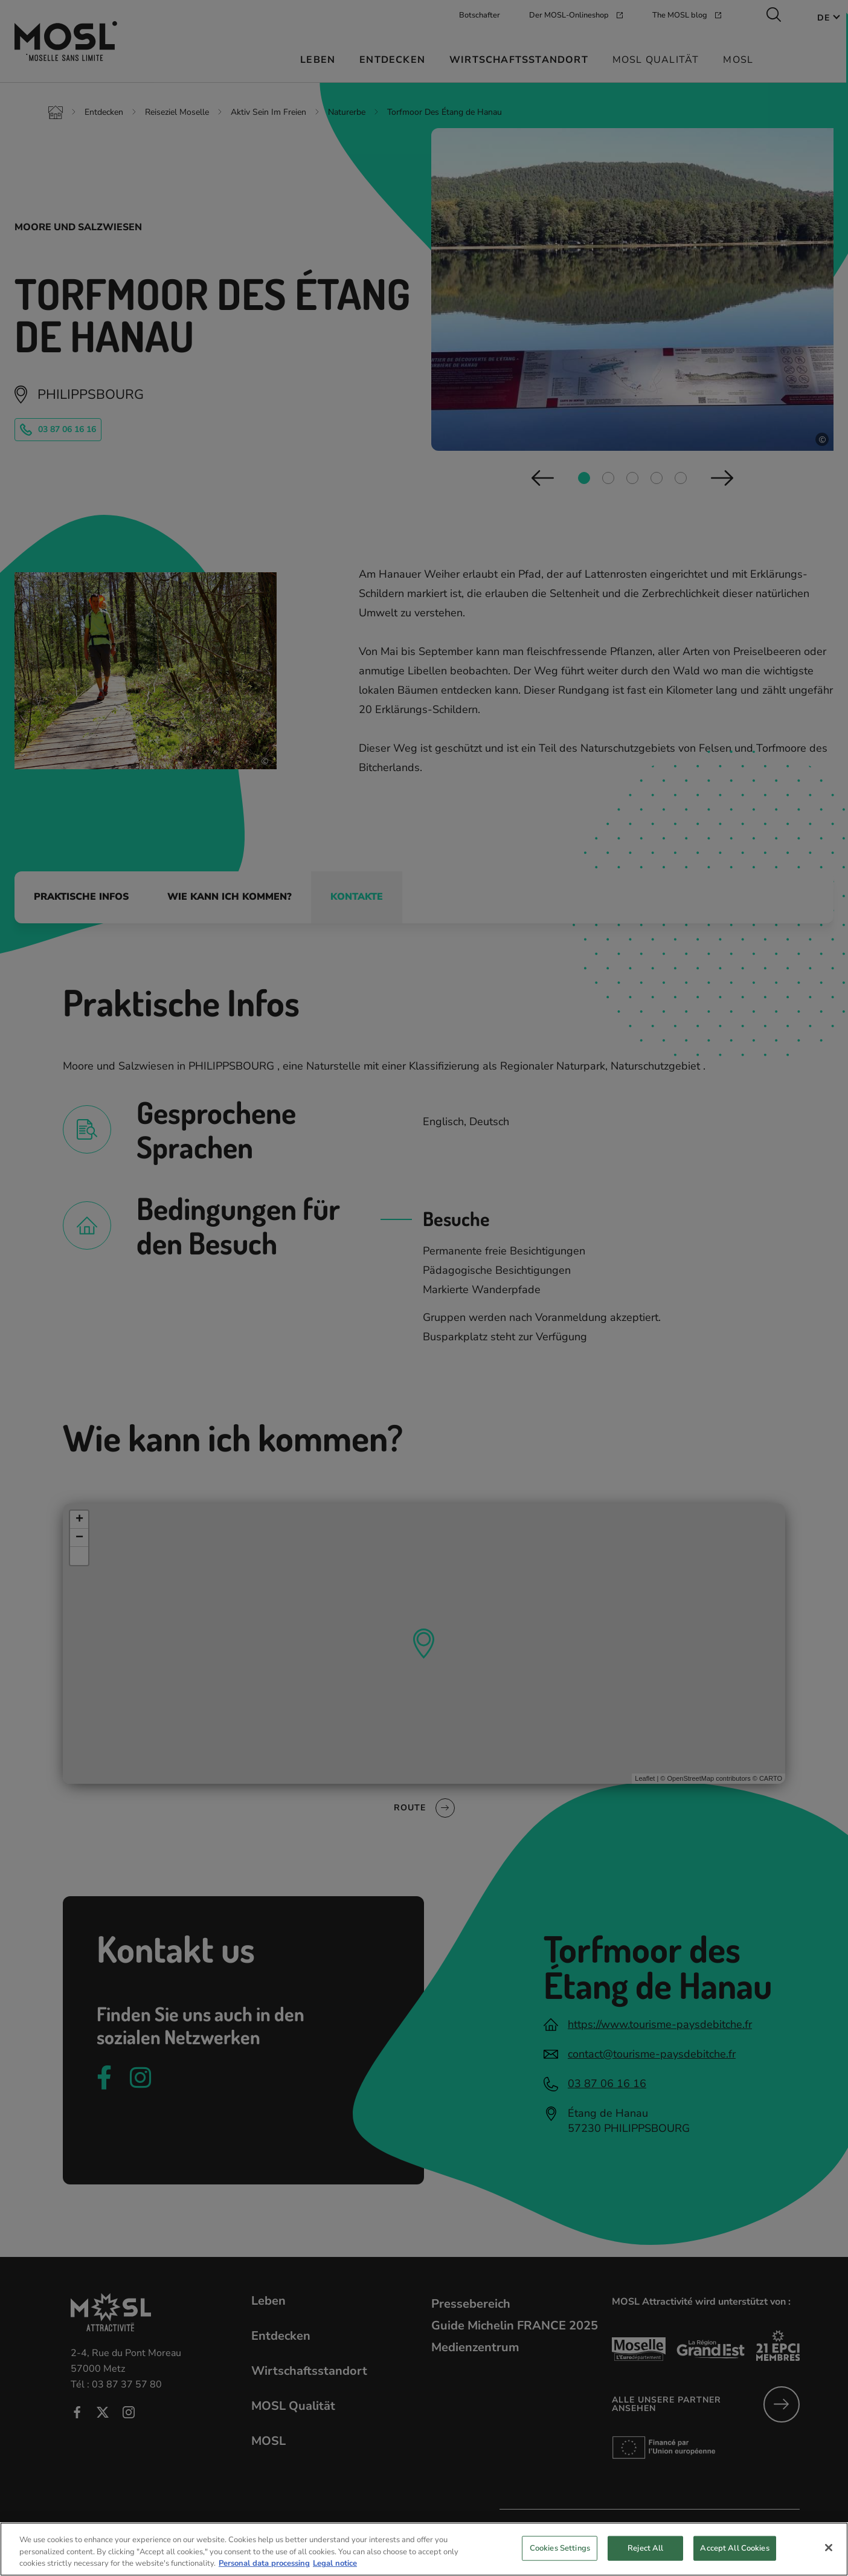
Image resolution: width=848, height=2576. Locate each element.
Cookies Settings (560, 2557)
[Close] (828, 2556)
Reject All (645, 2557)
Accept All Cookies (734, 2557)
